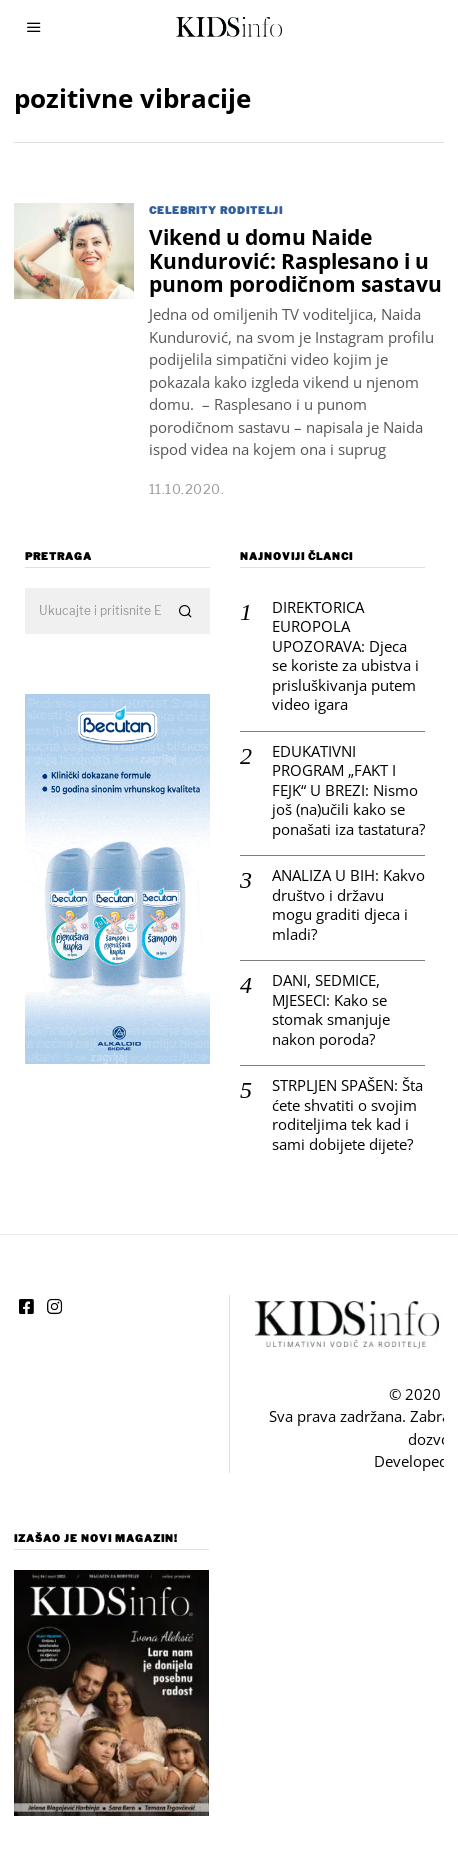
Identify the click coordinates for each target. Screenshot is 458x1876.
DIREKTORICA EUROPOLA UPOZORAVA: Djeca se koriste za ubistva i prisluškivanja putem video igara (334, 634)
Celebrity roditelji (216, 210)
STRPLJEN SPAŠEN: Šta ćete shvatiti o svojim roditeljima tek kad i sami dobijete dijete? (336, 1093)
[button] (175, 590)
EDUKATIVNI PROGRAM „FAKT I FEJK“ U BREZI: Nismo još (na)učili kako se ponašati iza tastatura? (337, 768)
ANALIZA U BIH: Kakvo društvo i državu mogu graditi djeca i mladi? (337, 883)
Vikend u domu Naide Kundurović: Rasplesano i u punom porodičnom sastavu (295, 260)
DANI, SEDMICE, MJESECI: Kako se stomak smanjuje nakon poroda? (320, 988)
